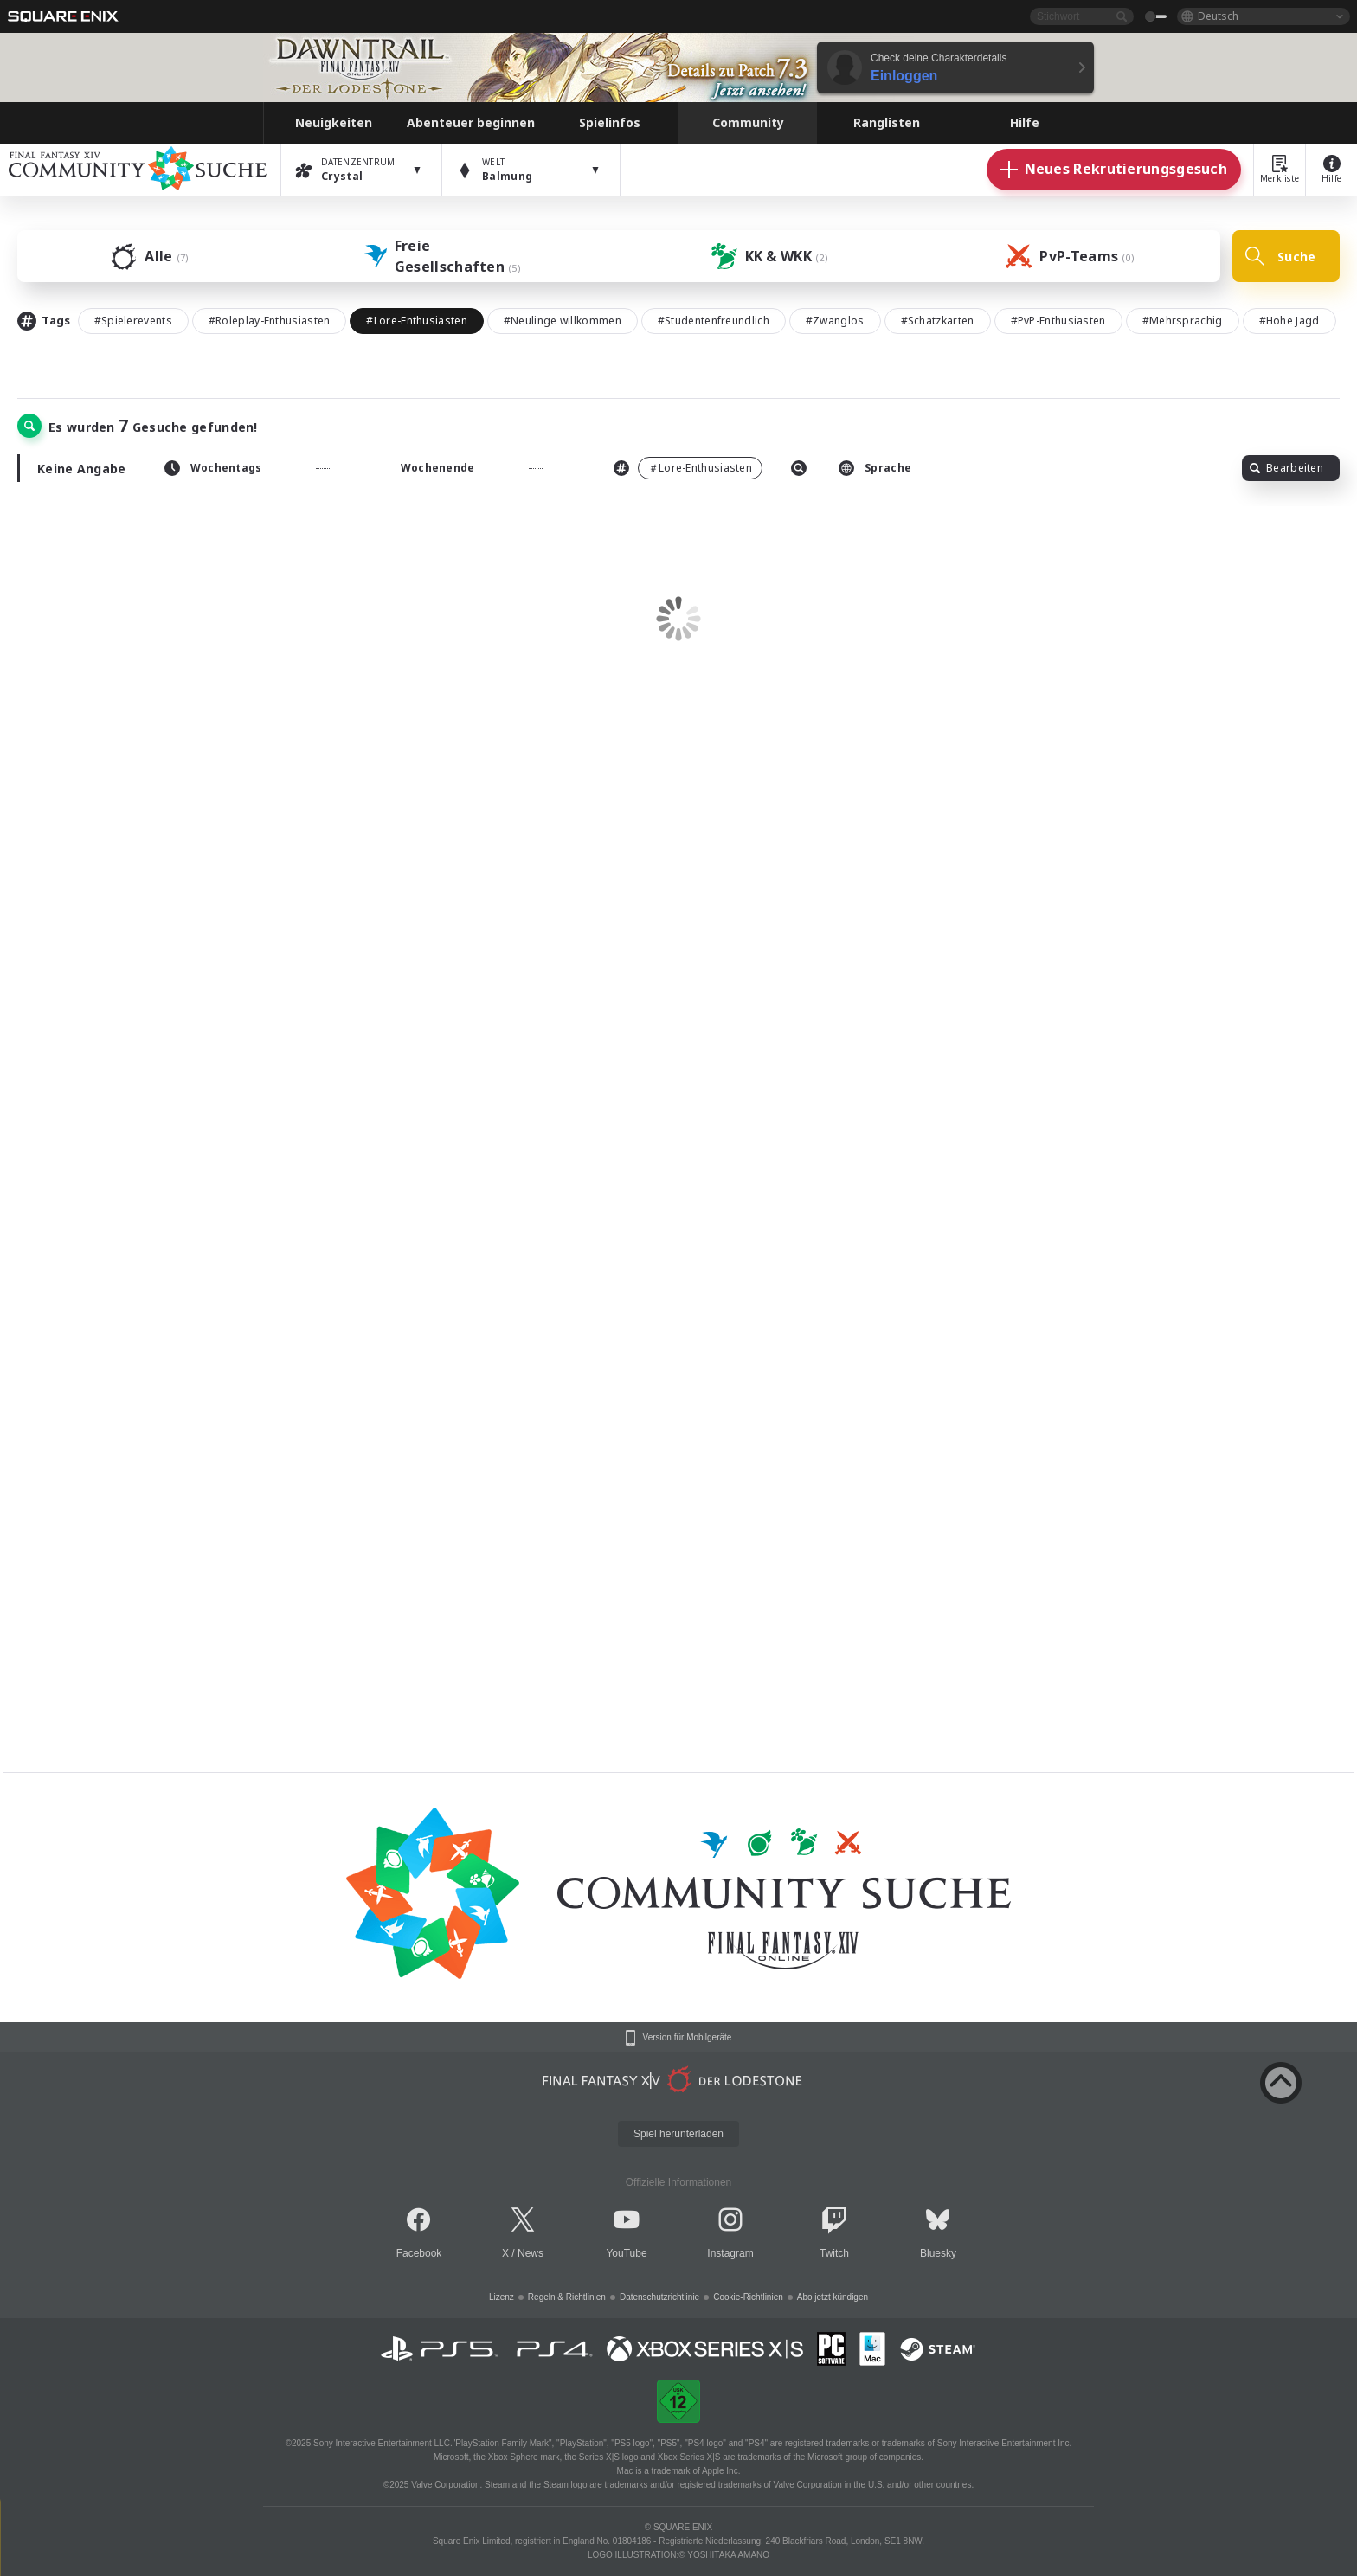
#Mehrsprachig (1182, 320)
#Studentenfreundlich (713, 320)
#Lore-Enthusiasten (416, 320)
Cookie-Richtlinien (748, 2297)
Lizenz (501, 2297)
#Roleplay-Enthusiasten (270, 320)
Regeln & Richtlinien (567, 2297)
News (530, 2253)
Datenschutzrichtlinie (659, 2297)
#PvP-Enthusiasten (1058, 320)
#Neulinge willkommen (562, 320)
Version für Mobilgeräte (687, 2037)
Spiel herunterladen (678, 2134)
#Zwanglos (835, 320)
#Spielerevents (133, 320)
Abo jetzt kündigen (832, 2297)
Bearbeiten (1286, 467)
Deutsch (1218, 16)
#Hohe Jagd (1289, 320)
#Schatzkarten (937, 320)
